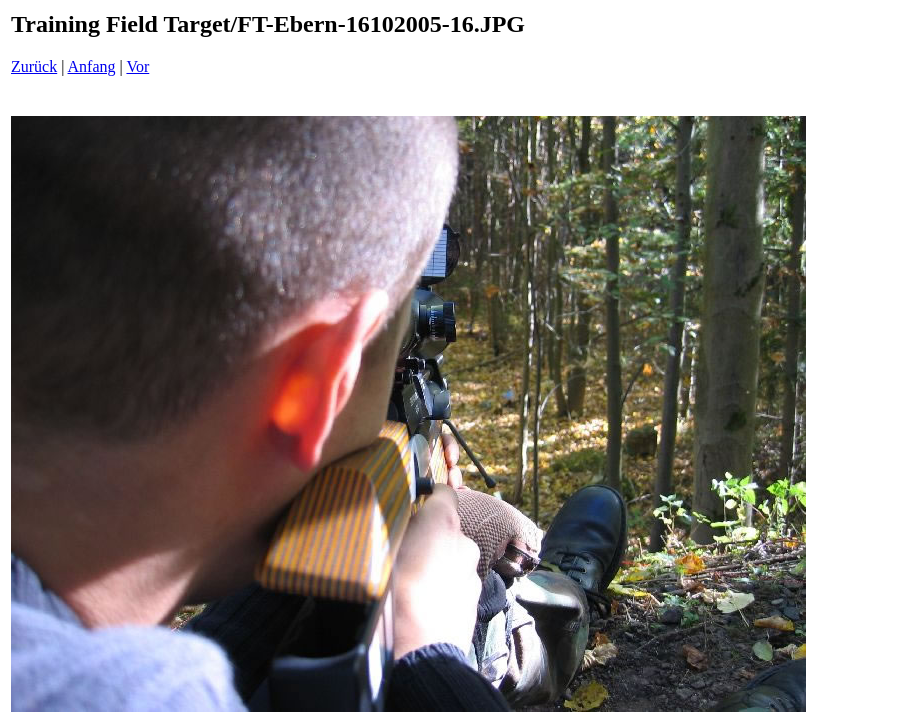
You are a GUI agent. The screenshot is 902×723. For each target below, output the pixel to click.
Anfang (92, 66)
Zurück (34, 66)
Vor (137, 66)
